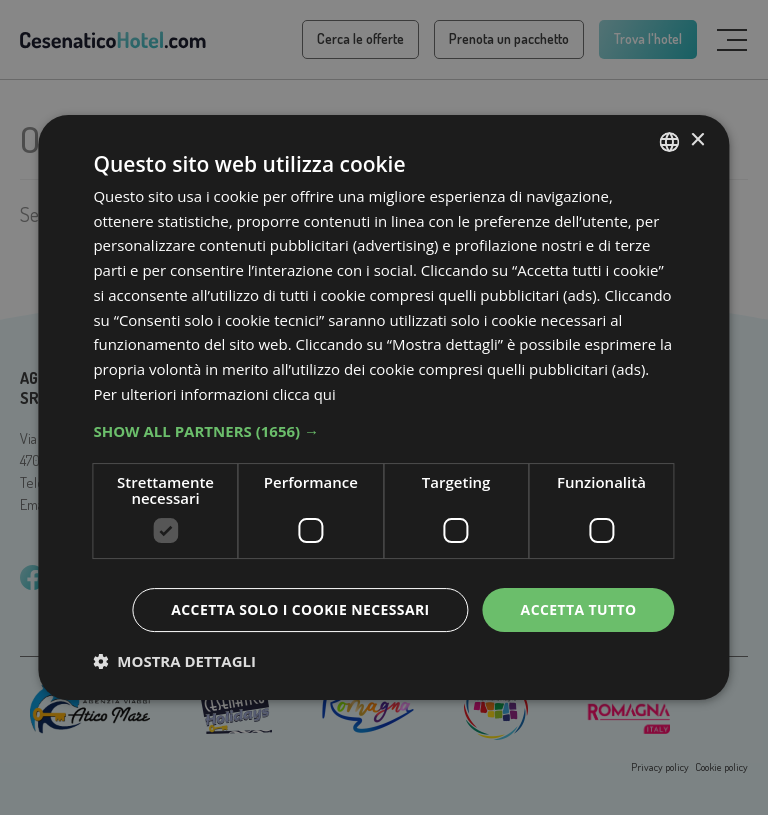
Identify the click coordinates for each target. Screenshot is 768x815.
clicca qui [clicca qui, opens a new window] (305, 394)
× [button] (697, 140)
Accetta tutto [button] (578, 609)
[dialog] (383, 408)
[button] (383, 431)
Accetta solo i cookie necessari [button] (300, 609)
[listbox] (670, 142)
